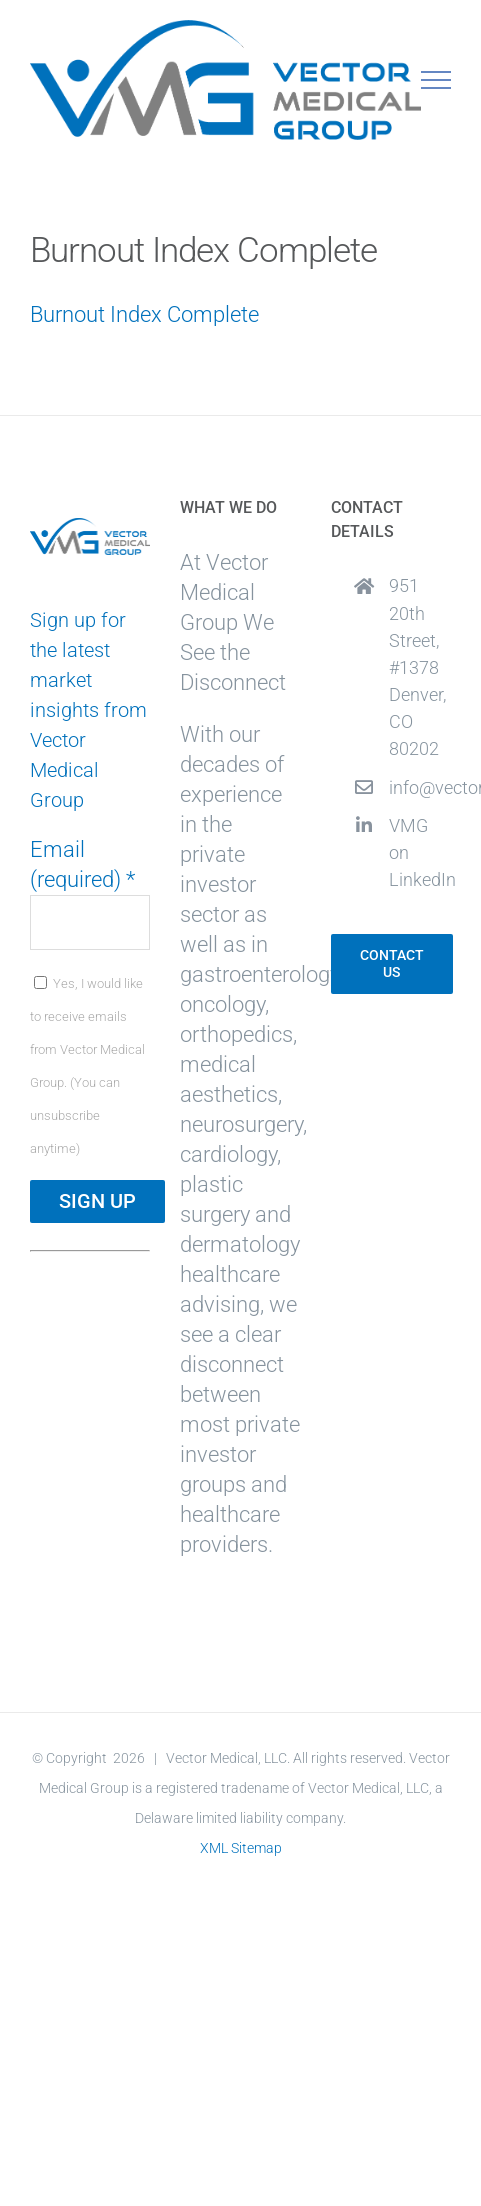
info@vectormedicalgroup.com (420, 787)
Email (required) (82, 864)
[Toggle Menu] (436, 80)
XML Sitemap (241, 1848)
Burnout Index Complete (144, 314)
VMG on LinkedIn (420, 852)
